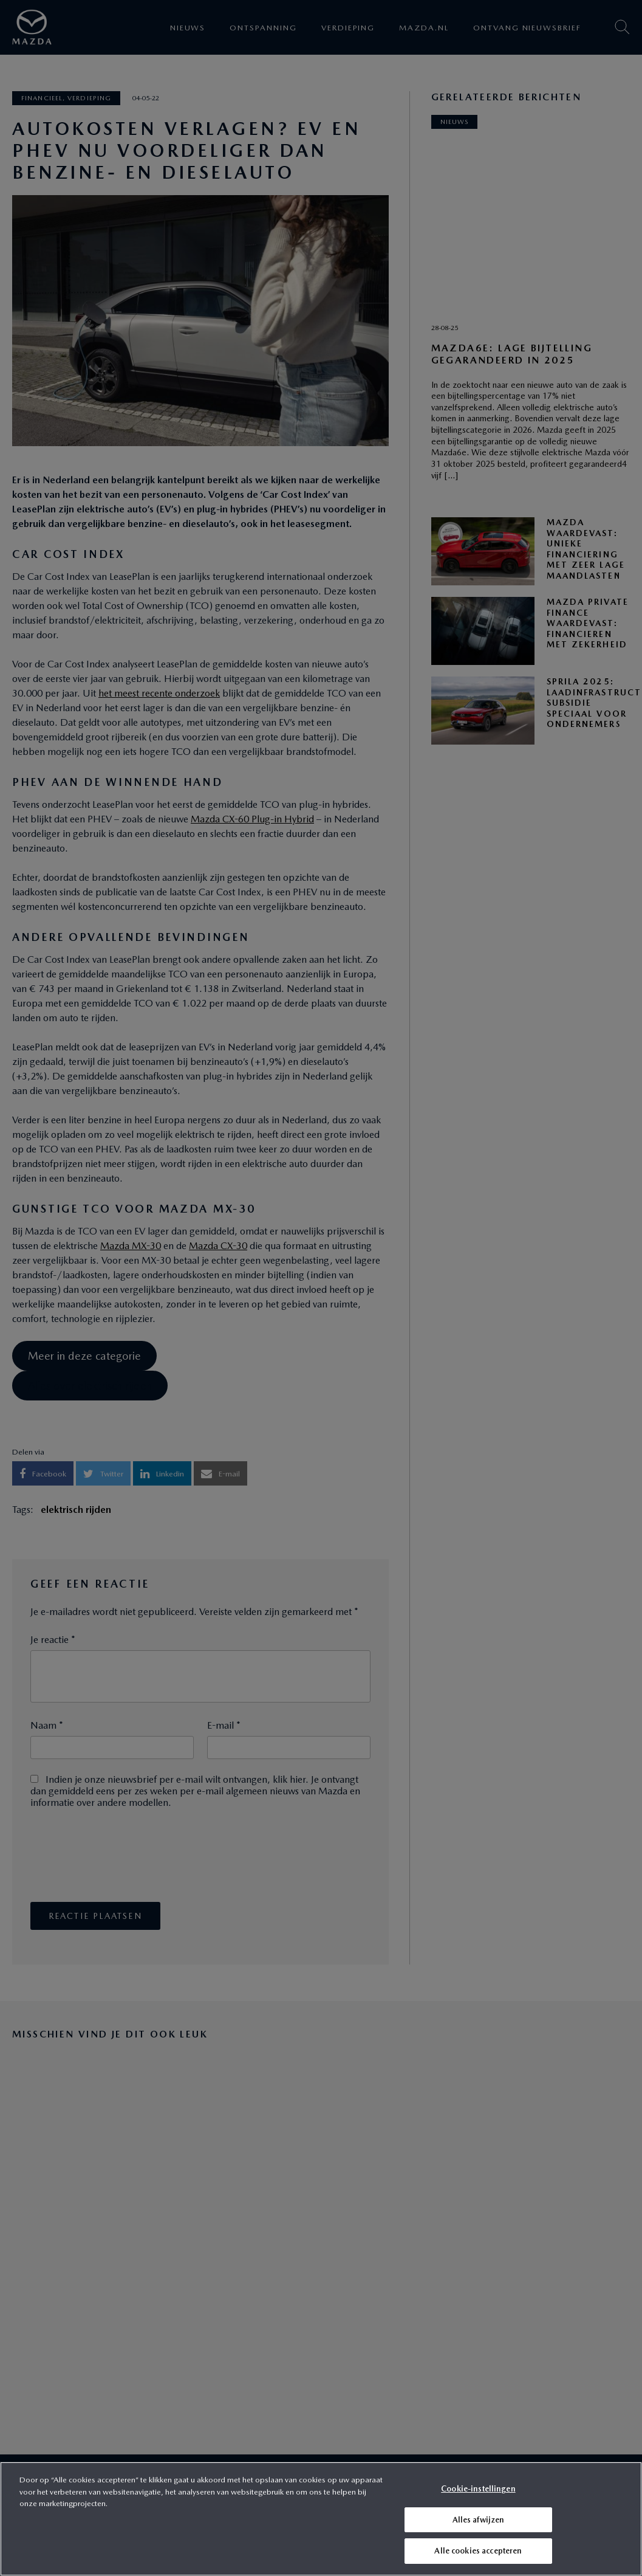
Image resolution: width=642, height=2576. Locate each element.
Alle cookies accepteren (478, 2550)
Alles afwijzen (478, 2519)
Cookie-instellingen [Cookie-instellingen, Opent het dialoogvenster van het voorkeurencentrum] (478, 2488)
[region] (321, 2519)
